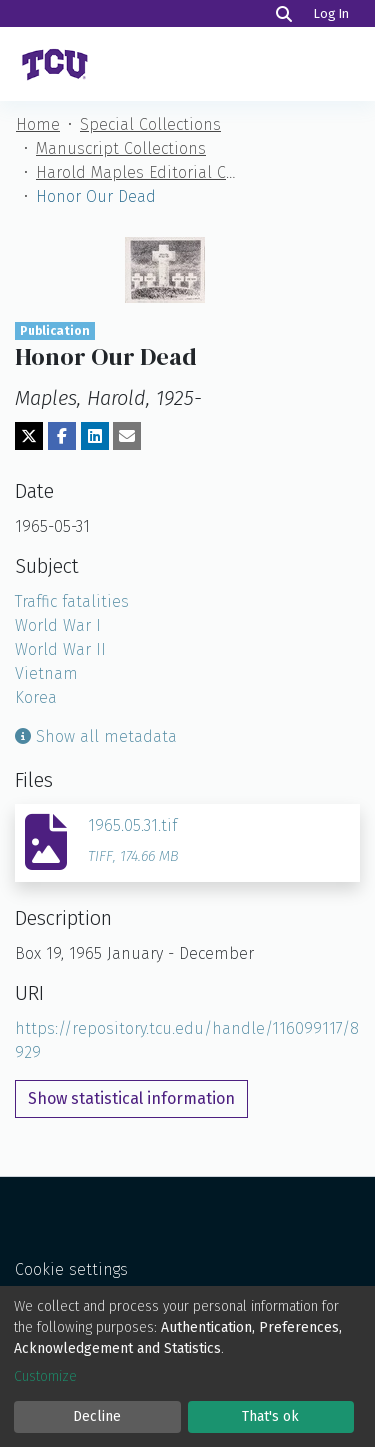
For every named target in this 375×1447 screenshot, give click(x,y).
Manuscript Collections (121, 148)
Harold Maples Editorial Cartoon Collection (136, 172)
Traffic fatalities (72, 601)
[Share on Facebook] (62, 436)
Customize (45, 1376)
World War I (58, 625)
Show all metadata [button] (96, 736)
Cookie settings (71, 1269)
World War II (60, 649)
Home (38, 124)
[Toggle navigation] (333, 64)
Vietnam (46, 673)
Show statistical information (131, 1098)
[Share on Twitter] (29, 436)
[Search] (284, 13)
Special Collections (150, 124)
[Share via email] (127, 436)
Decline (97, 1416)
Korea (36, 697)
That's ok (270, 1416)
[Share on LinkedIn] (95, 436)
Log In (333, 13)
